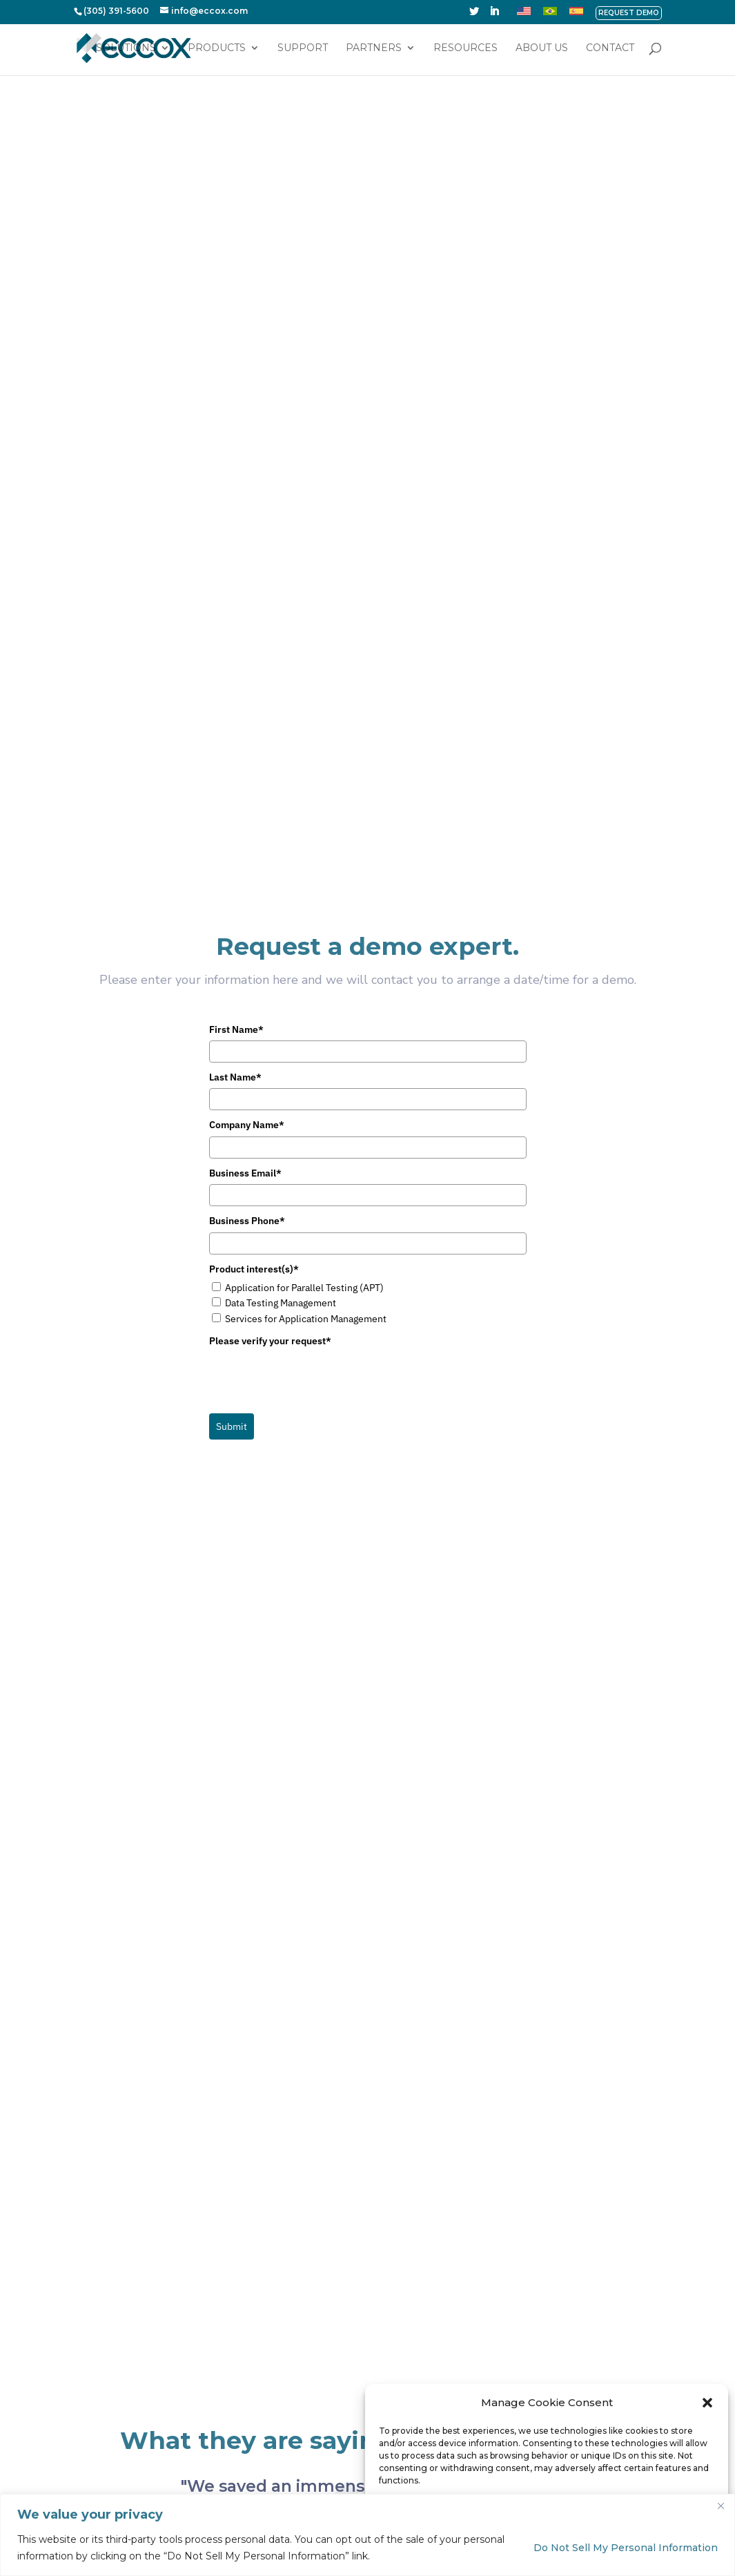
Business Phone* (247, 966)
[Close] (720, 2505)
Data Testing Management (280, 1048)
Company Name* (246, 870)
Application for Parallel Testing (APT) (304, 1032)
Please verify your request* (270, 1086)
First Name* (236, 774)
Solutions (126, 49)
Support (302, 49)
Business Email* (245, 917)
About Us (542, 49)
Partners (374, 49)
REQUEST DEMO (628, 12)
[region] (367, 2535)
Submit (231, 1171)
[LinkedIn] (494, 15)
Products (217, 49)
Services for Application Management (305, 1063)
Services (328, 2362)
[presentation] (314, 1124)
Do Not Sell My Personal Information (625, 2547)
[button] (707, 2403)
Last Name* (235, 821)
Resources (465, 49)
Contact (610, 49)
